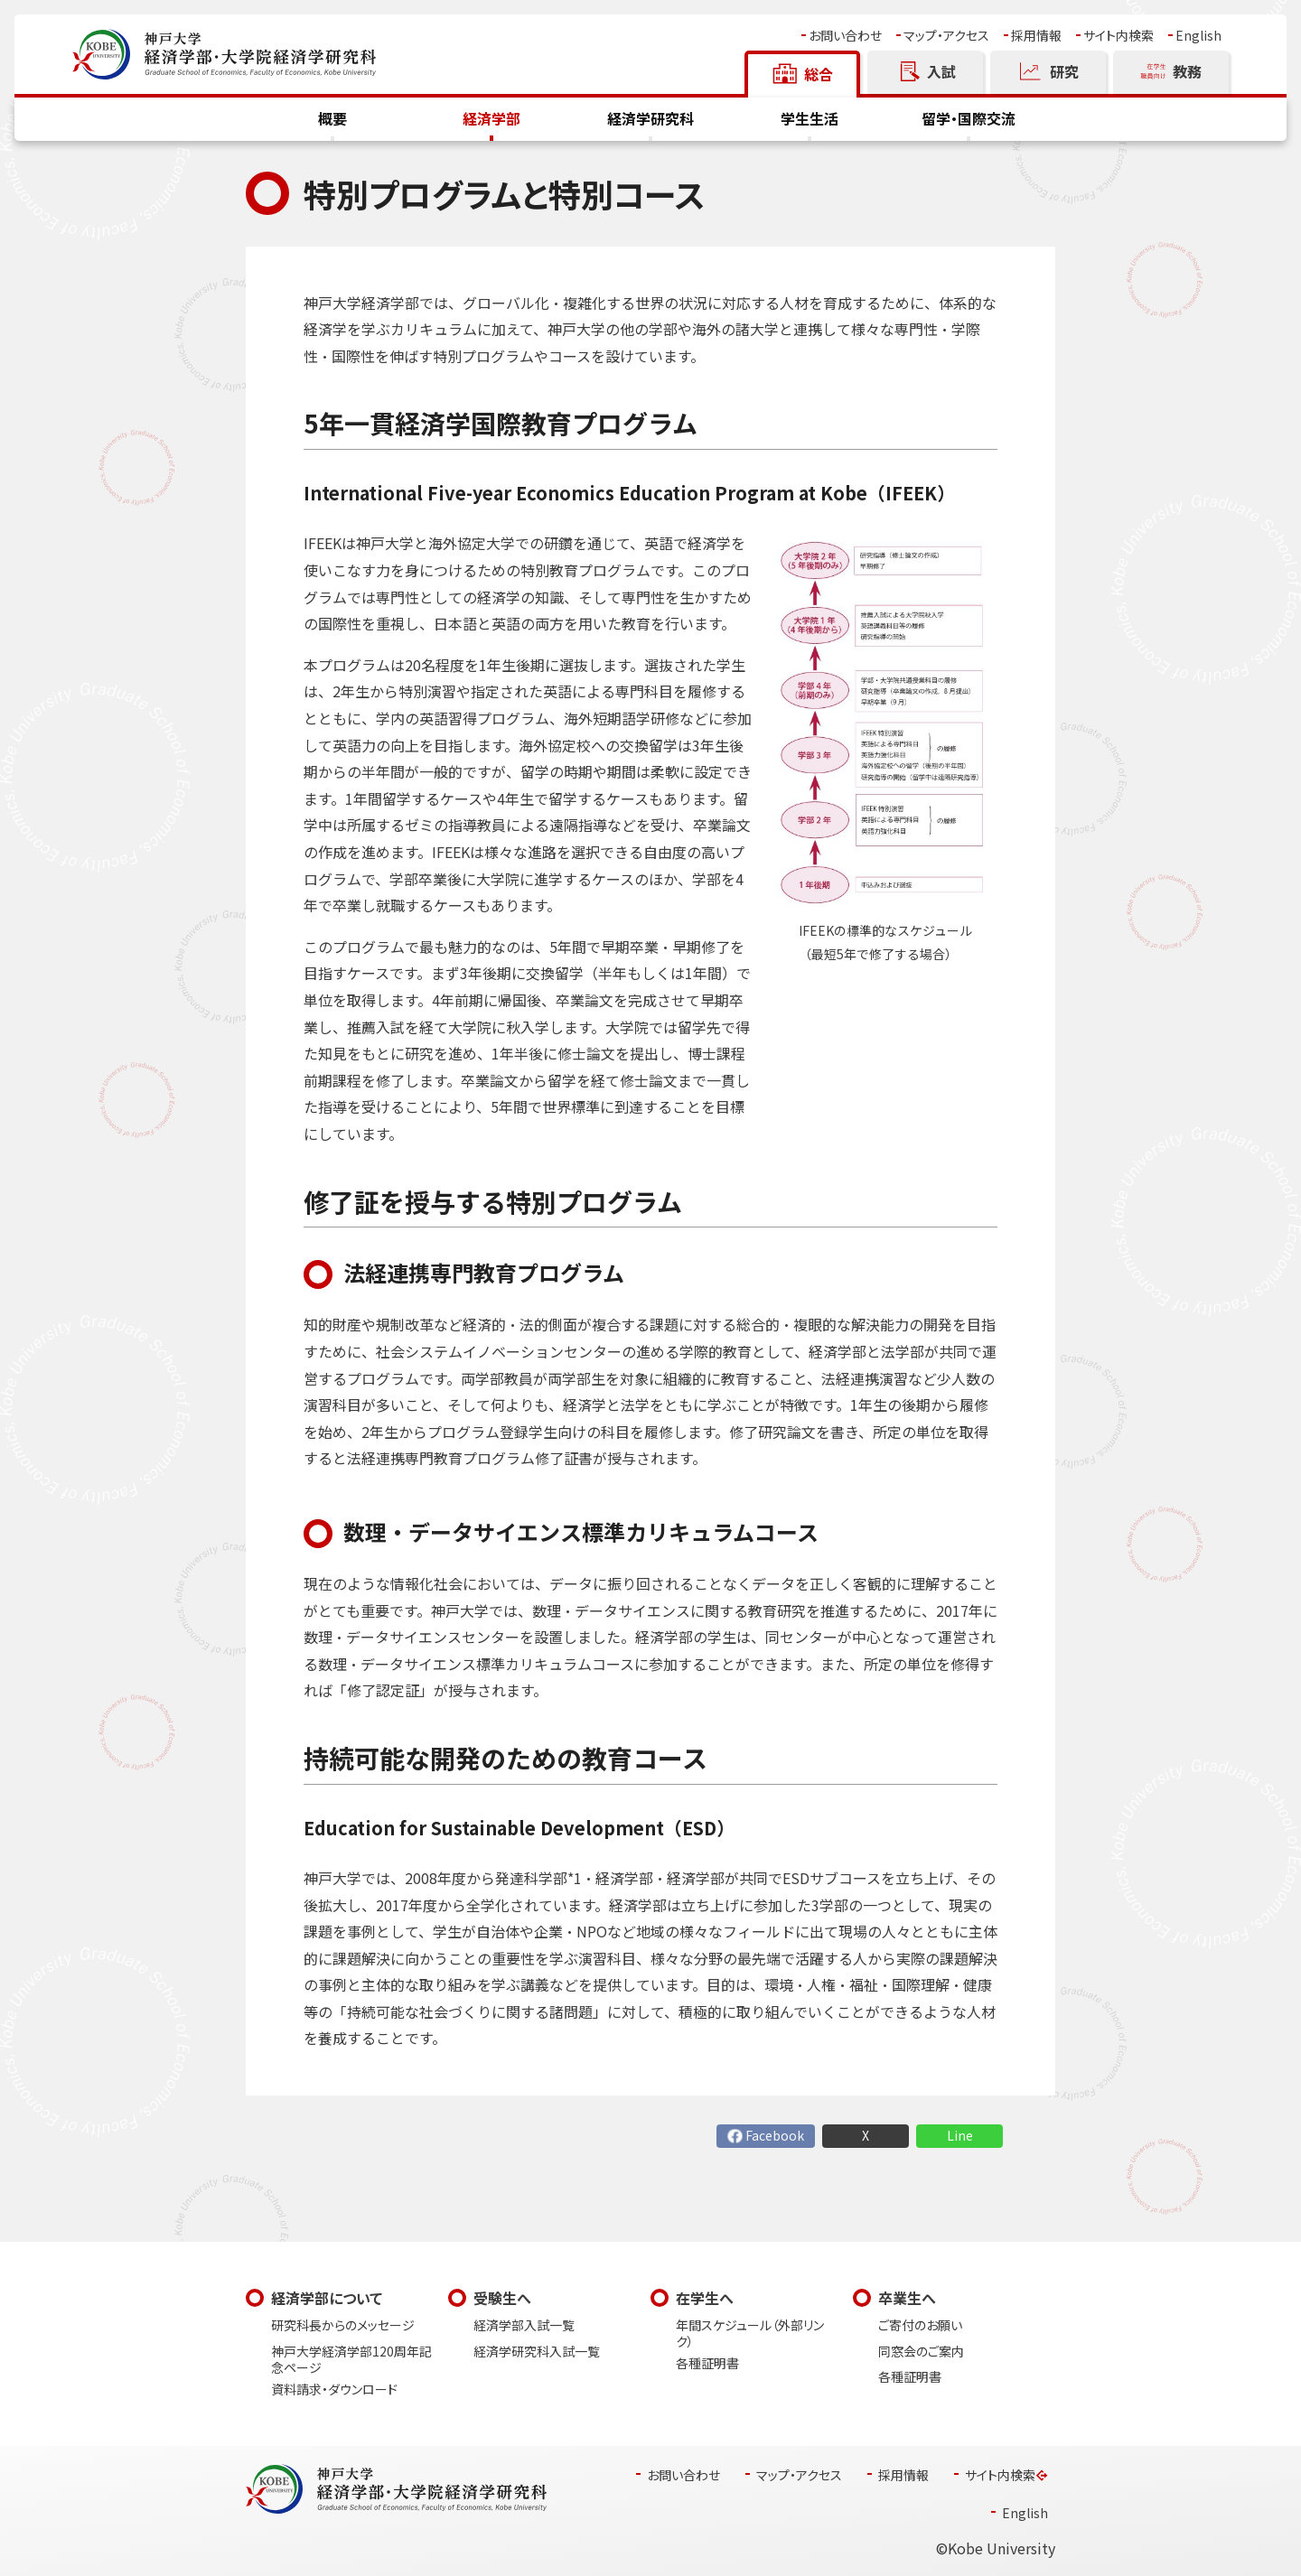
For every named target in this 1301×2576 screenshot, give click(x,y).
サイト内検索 (1118, 35)
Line (960, 2135)
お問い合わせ (845, 35)
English (1198, 35)
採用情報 (1036, 35)
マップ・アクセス (946, 35)
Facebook (774, 2135)
